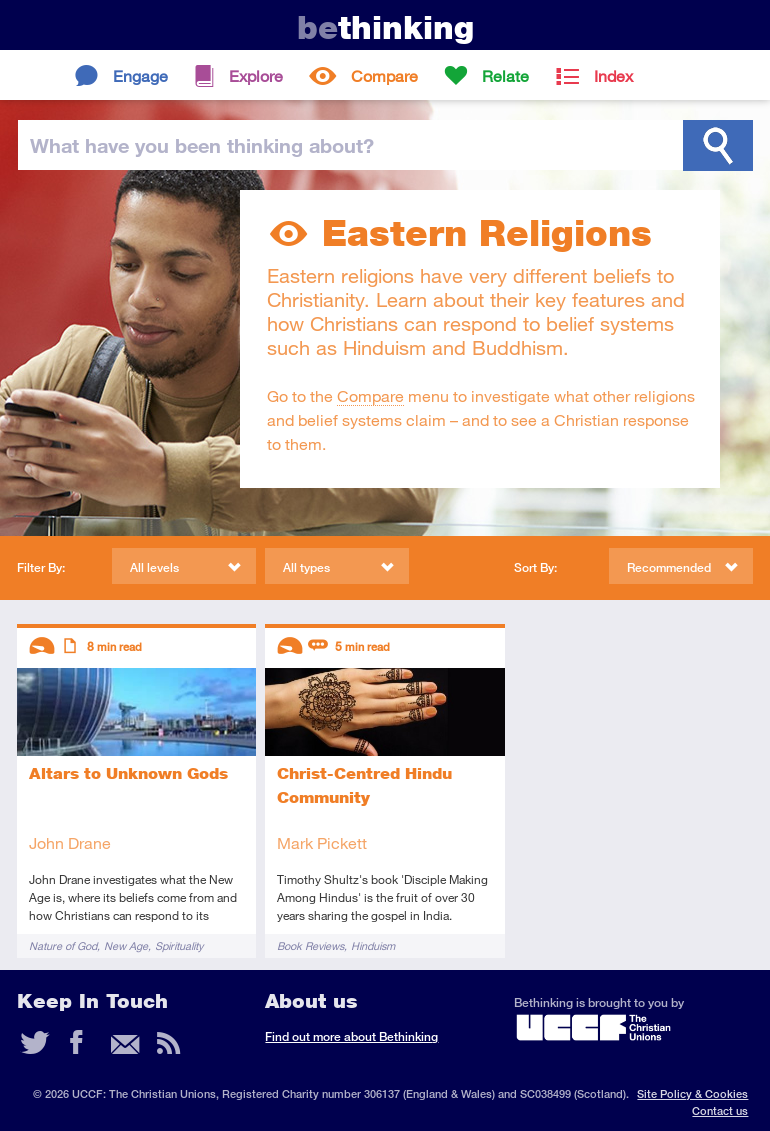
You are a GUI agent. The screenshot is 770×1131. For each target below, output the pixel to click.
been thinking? (202, 145)
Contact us (720, 1110)
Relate (505, 75)
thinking (385, 27)
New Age (126, 945)
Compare (384, 75)
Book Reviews (310, 945)
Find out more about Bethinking (351, 1036)
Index (613, 75)
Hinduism (373, 945)
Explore (256, 75)
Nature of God (63, 945)
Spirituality (179, 945)
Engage (140, 75)
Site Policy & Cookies (692, 1093)
